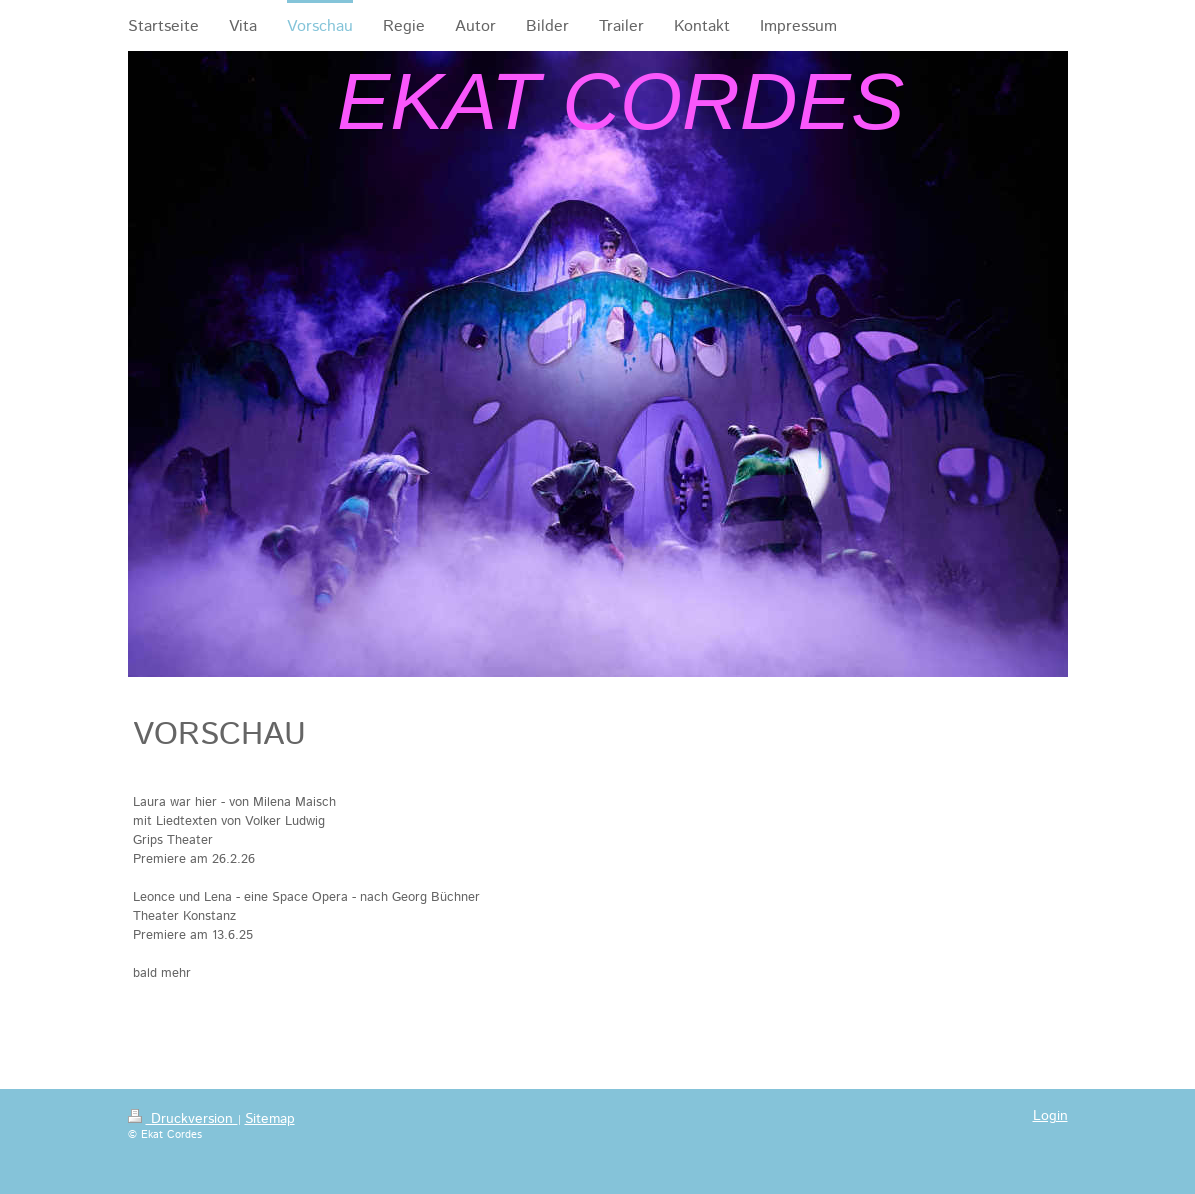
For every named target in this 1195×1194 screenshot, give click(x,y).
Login (1050, 1116)
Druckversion (183, 1119)
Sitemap (270, 1119)
